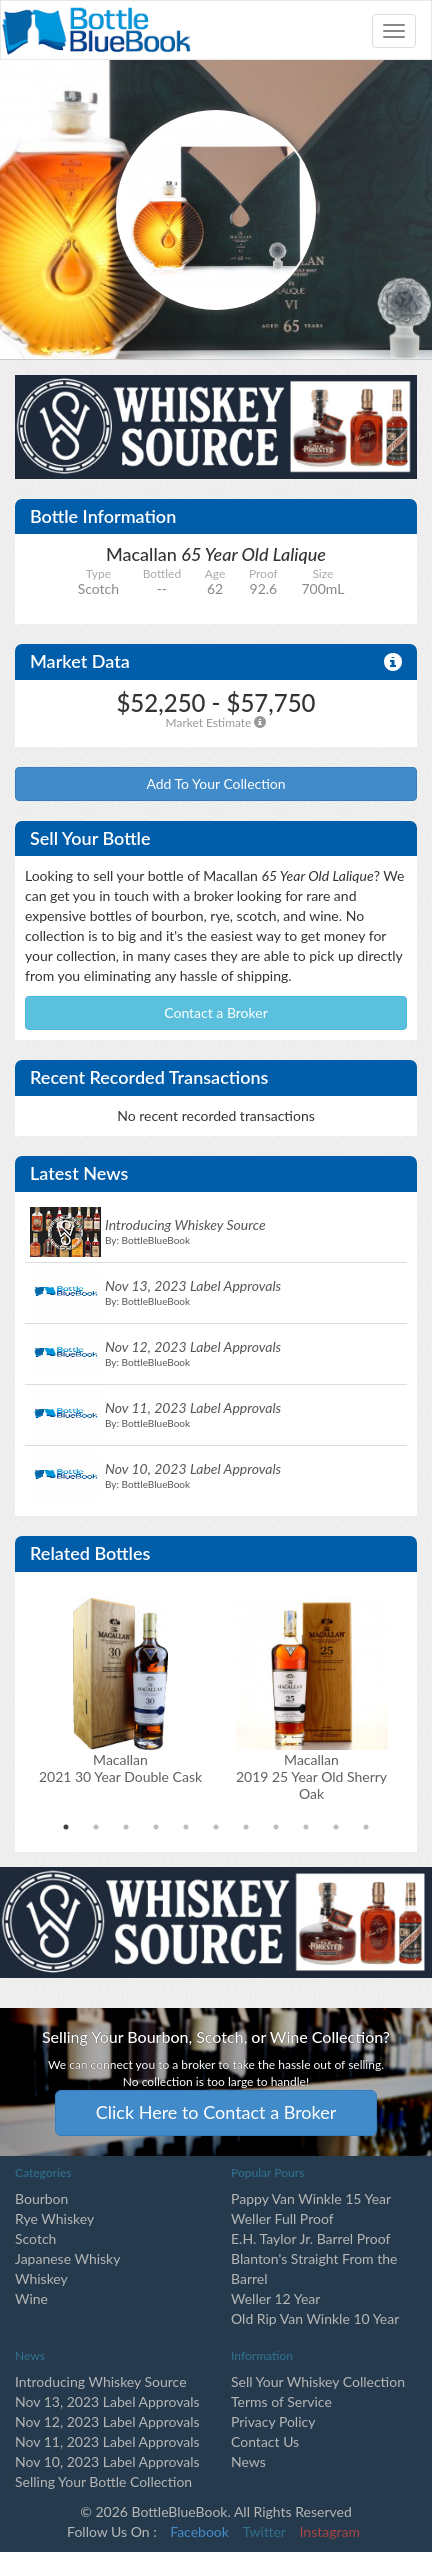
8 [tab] (276, 1827)
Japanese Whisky (67, 2258)
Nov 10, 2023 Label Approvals (107, 2461)
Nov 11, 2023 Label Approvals (107, 2441)
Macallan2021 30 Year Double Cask (120, 1768)
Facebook (199, 2531)
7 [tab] (246, 1827)
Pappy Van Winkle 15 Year (311, 2198)
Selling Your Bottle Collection (103, 2481)
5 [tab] (186, 1827)
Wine (31, 2298)
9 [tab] (306, 1827)
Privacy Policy (273, 2421)
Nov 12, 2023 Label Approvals (107, 2421)
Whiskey (41, 2278)
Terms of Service (281, 2401)
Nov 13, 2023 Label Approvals (107, 2401)
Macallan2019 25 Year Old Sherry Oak (311, 1776)
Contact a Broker (216, 1012)
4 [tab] (156, 1827)
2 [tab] (96, 1827)
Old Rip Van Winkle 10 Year (315, 2318)
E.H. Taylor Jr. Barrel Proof (310, 2238)
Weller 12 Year (275, 2298)
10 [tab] (336, 1827)
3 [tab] (126, 1827)
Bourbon (41, 2198)
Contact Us (265, 2441)
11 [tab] (366, 1827)
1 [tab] (66, 1827)
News (248, 2461)
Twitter (264, 2531)
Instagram (330, 2531)
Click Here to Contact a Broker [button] (216, 2112)
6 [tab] (216, 1827)
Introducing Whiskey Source (101, 2381)
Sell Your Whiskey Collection (318, 2381)
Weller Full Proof (282, 2218)
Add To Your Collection (215, 783)
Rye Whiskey (54, 2218)
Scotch (35, 2238)
